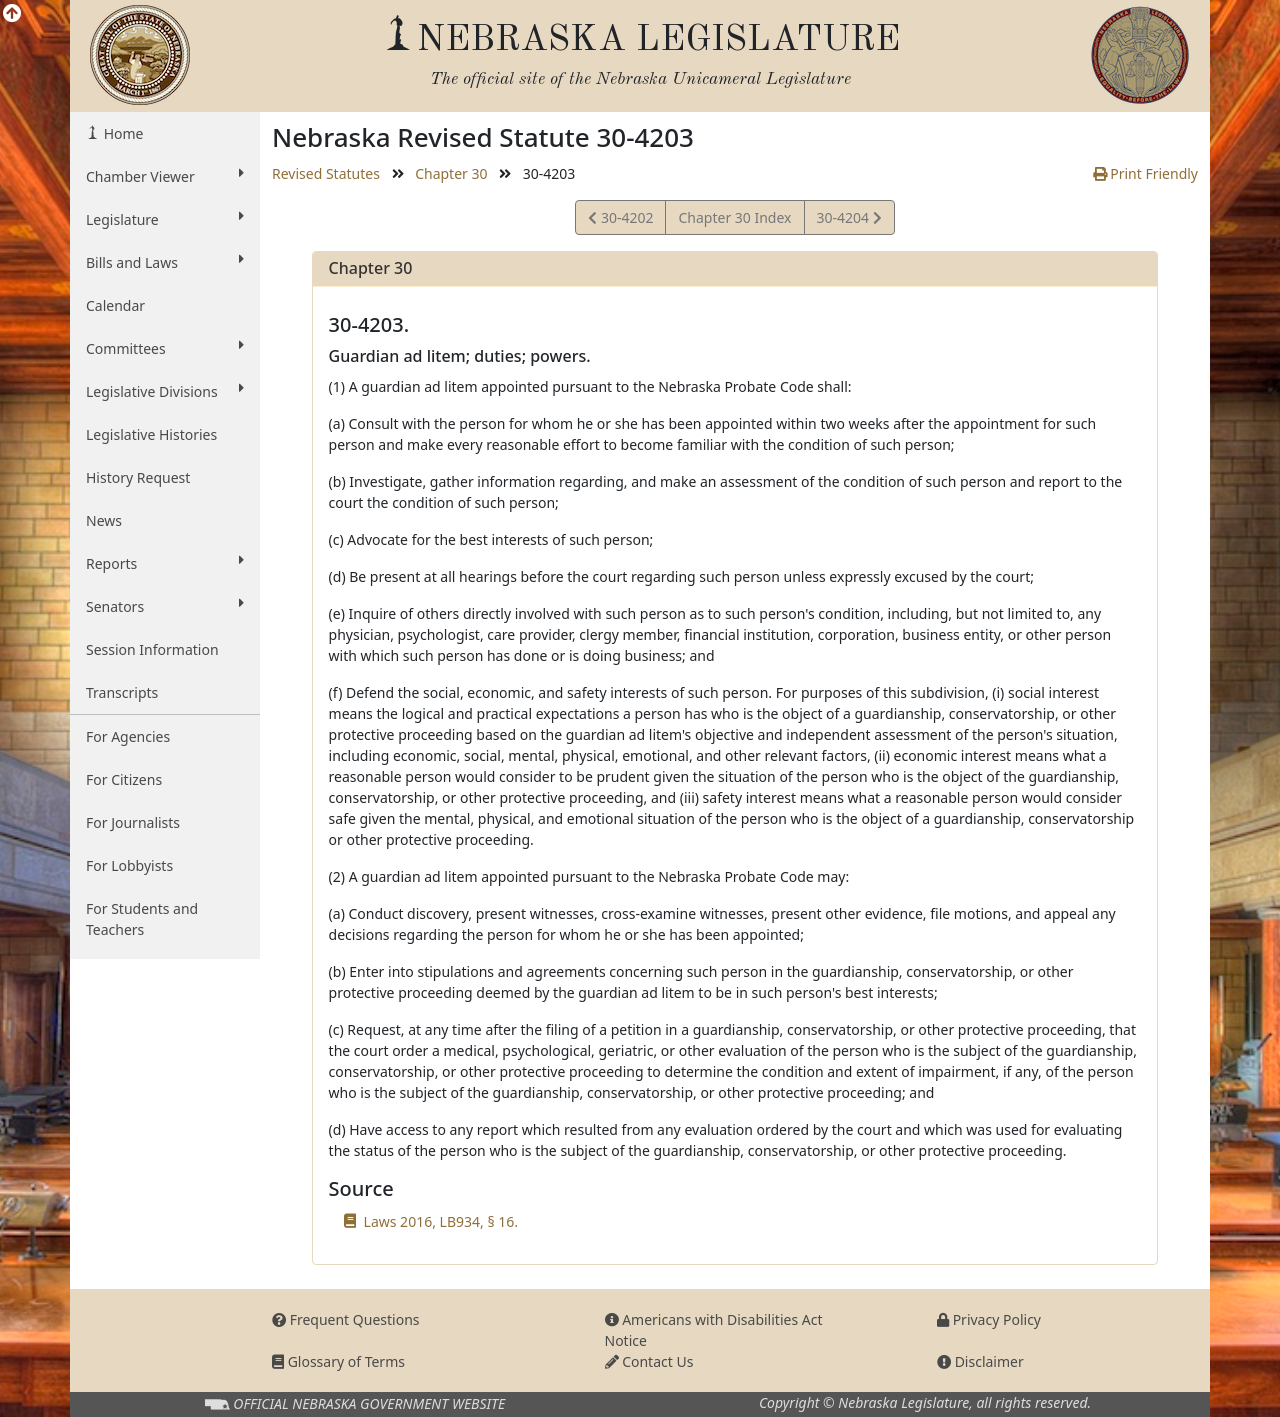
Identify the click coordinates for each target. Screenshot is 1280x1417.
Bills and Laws (165, 262)
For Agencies (128, 736)
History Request (138, 477)
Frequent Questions (346, 1319)
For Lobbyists (129, 865)
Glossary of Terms (338, 1361)
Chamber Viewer (165, 176)
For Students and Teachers (142, 919)
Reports (165, 563)
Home (121, 133)
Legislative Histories (151, 434)
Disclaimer (980, 1361)
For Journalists (133, 822)
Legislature (165, 219)
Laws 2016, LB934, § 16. (441, 1221)
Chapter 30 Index (734, 217)
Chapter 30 (451, 173)
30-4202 (620, 220)
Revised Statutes (326, 173)
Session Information (152, 649)
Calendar (115, 305)
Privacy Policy (989, 1319)
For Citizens (124, 779)
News (104, 520)
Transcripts (122, 692)
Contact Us (649, 1361)
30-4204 (849, 220)
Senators (165, 606)
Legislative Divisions (165, 391)
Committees (165, 348)
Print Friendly (1145, 173)
